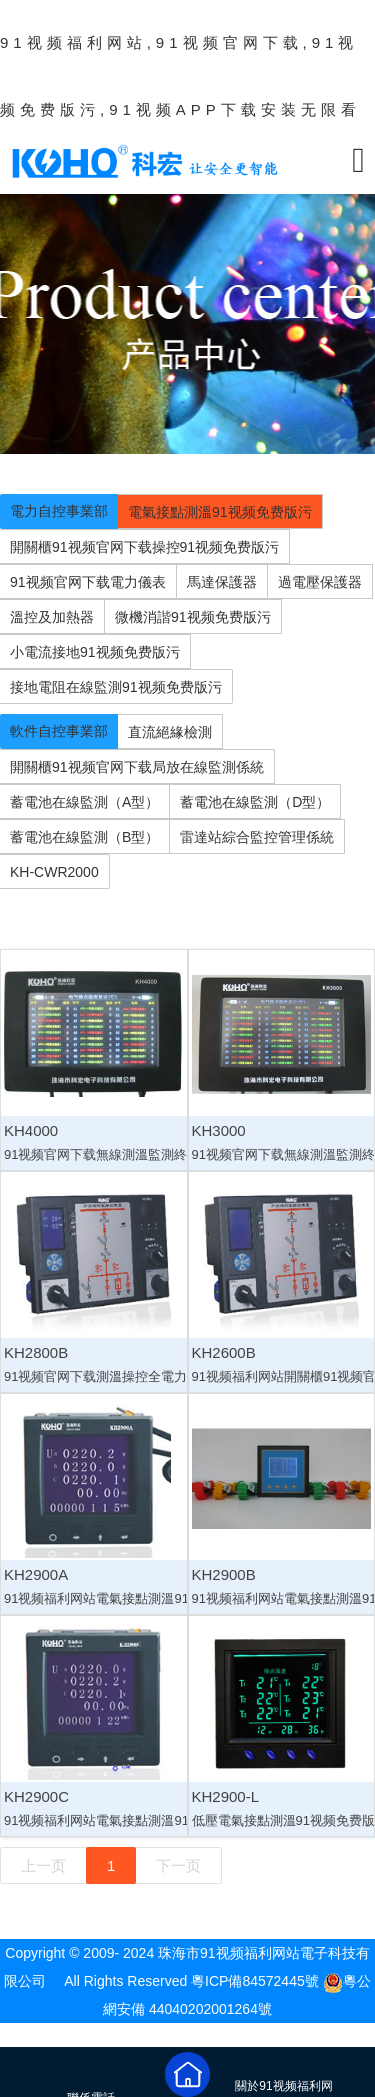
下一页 (178, 1865)
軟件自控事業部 (59, 731)
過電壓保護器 (320, 582)
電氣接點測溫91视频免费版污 (220, 512)
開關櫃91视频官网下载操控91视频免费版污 (144, 547)
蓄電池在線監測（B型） (84, 837)
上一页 (43, 1865)
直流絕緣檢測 (170, 732)
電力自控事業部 (59, 511)
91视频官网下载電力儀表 (88, 582)
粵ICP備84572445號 (255, 1981)
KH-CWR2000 (54, 872)
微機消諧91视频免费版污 (193, 617)
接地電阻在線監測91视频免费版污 (116, 687)
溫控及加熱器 (52, 617)
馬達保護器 (222, 582)
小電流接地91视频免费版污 (95, 652)
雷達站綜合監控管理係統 (257, 837)
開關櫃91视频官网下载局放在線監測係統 (137, 767)
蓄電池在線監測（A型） (84, 802)
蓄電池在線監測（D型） (255, 802)
